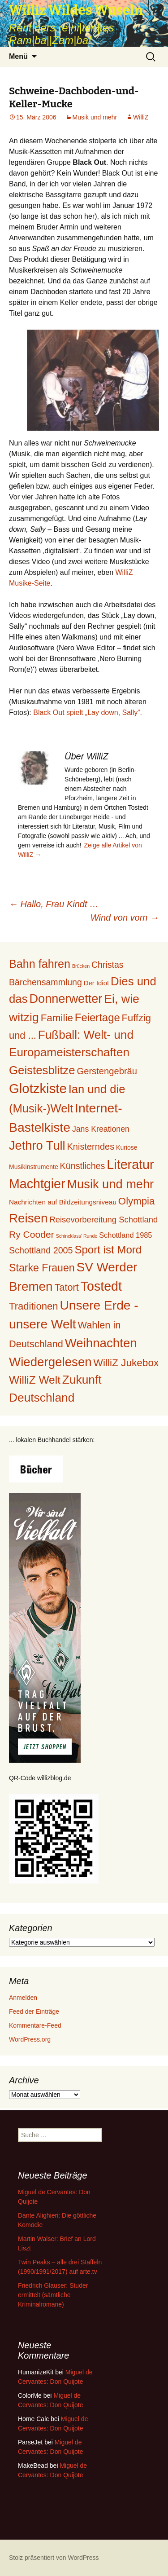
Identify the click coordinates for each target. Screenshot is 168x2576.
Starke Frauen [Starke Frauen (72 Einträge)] (42, 1268)
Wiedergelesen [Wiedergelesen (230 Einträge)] (50, 1362)
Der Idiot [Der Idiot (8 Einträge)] (96, 983)
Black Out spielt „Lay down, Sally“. (87, 712)
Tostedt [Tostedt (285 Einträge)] (101, 1286)
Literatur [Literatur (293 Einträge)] (130, 1164)
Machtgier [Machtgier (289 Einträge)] (37, 1184)
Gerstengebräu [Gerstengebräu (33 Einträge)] (107, 1071)
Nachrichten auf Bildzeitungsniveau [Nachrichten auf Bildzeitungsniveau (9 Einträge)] (62, 1202)
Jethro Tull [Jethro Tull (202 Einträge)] (37, 1145)
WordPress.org (30, 2039)
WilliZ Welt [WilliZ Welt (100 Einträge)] (34, 1380)
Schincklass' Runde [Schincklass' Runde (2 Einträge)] (77, 1236)
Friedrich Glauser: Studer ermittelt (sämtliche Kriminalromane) (53, 2295)
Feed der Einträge (34, 2011)
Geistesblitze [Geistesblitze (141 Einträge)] (42, 1070)
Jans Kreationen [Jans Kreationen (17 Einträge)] (100, 1129)
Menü (18, 56)
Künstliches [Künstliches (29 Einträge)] (82, 1166)
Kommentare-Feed (35, 2025)
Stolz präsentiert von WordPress (54, 2557)
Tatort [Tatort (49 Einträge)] (67, 1287)
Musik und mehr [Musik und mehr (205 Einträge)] (110, 1184)
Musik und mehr (95, 117)
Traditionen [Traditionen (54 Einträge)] (33, 1306)
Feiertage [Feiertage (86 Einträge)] (97, 1017)
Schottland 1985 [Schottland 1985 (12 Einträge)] (125, 1235)
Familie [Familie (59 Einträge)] (57, 1017)
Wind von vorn (124, 917)
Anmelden (23, 1997)
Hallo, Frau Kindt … (54, 904)
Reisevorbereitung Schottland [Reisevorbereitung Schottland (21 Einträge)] (103, 1219)
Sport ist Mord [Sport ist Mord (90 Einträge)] (108, 1250)
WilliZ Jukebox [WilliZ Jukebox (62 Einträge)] (126, 1362)
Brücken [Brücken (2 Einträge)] (81, 966)
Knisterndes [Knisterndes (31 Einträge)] (91, 1146)
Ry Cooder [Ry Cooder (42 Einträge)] (31, 1234)
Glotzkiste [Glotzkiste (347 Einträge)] (38, 1088)
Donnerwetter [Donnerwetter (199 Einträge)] (65, 999)
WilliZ (140, 117)
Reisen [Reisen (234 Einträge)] (28, 1218)
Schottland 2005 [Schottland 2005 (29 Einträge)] (41, 1250)
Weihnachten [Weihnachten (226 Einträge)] (101, 1343)
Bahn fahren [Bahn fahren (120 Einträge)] (39, 963)
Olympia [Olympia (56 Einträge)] (136, 1201)
